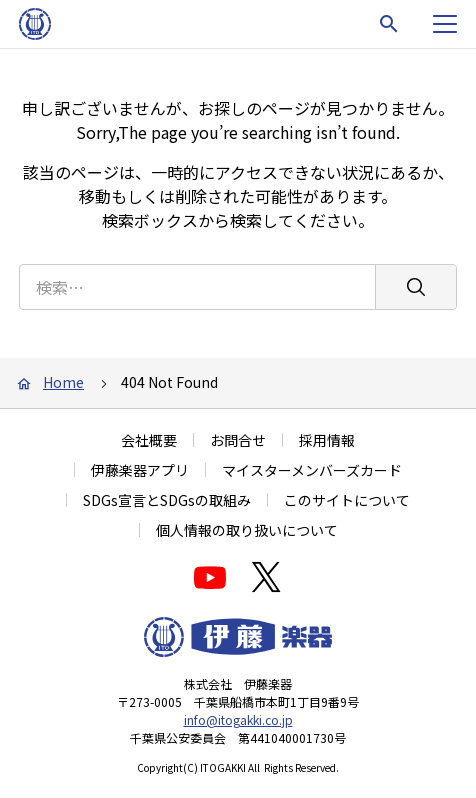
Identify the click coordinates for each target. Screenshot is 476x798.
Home (63, 382)
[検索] (415, 287)
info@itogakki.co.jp (238, 719)
